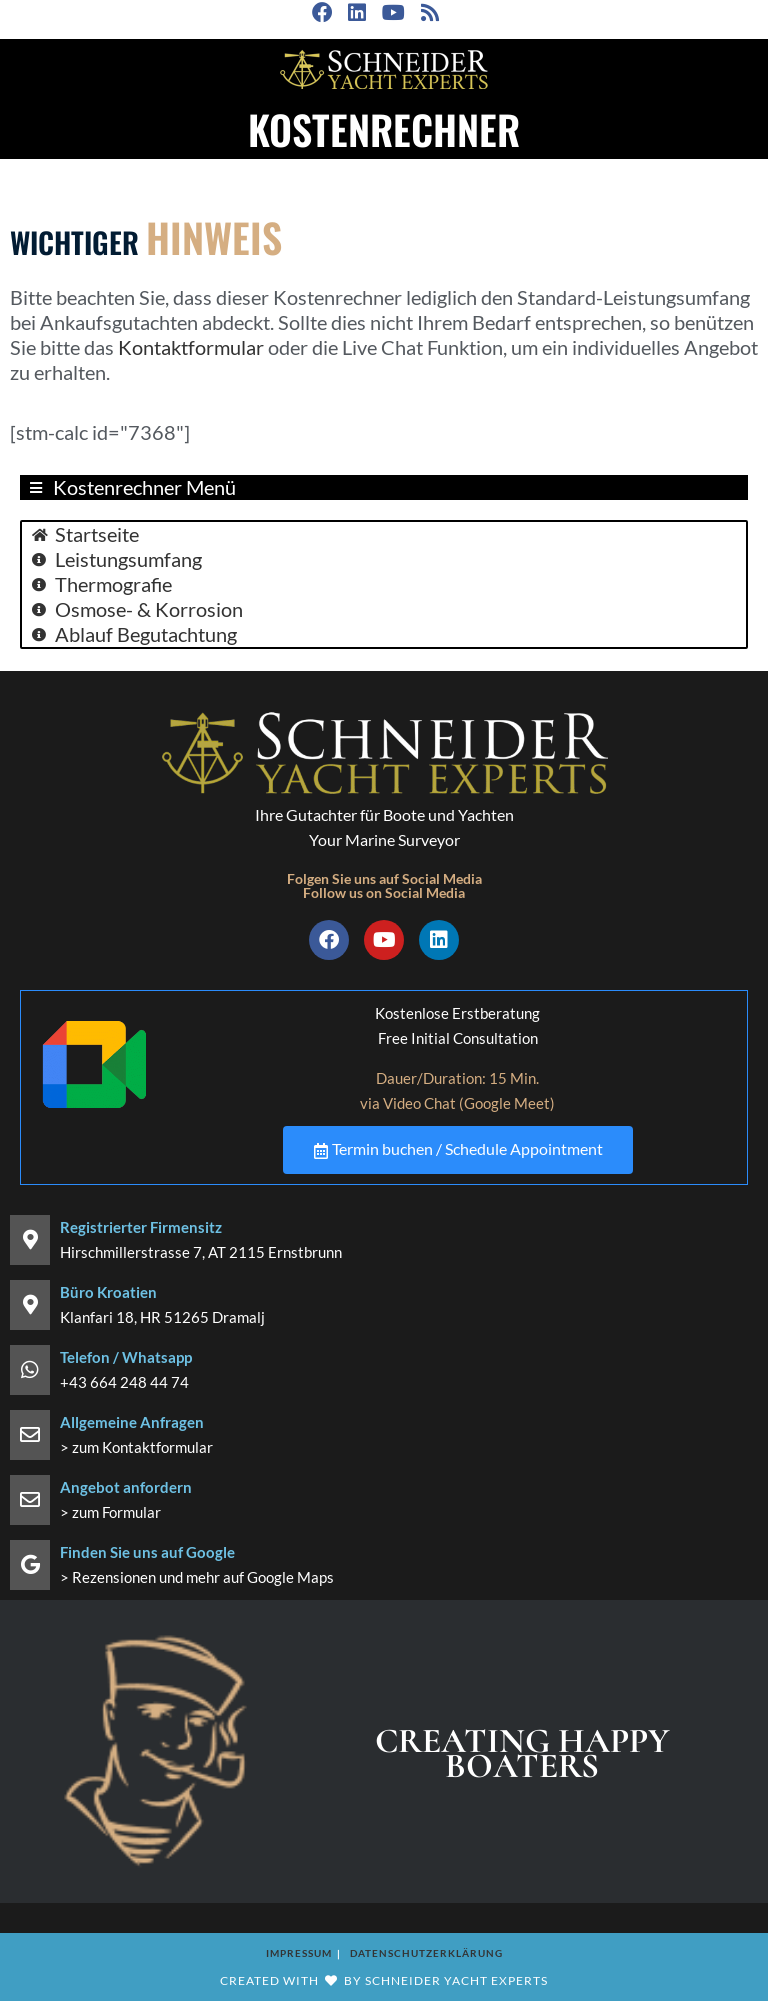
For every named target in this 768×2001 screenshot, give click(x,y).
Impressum (299, 1952)
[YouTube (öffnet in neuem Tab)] (391, 13)
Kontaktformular (191, 347)
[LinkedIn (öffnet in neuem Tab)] (355, 13)
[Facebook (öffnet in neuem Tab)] (325, 13)
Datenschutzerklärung (426, 1952)
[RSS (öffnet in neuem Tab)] (428, 13)
